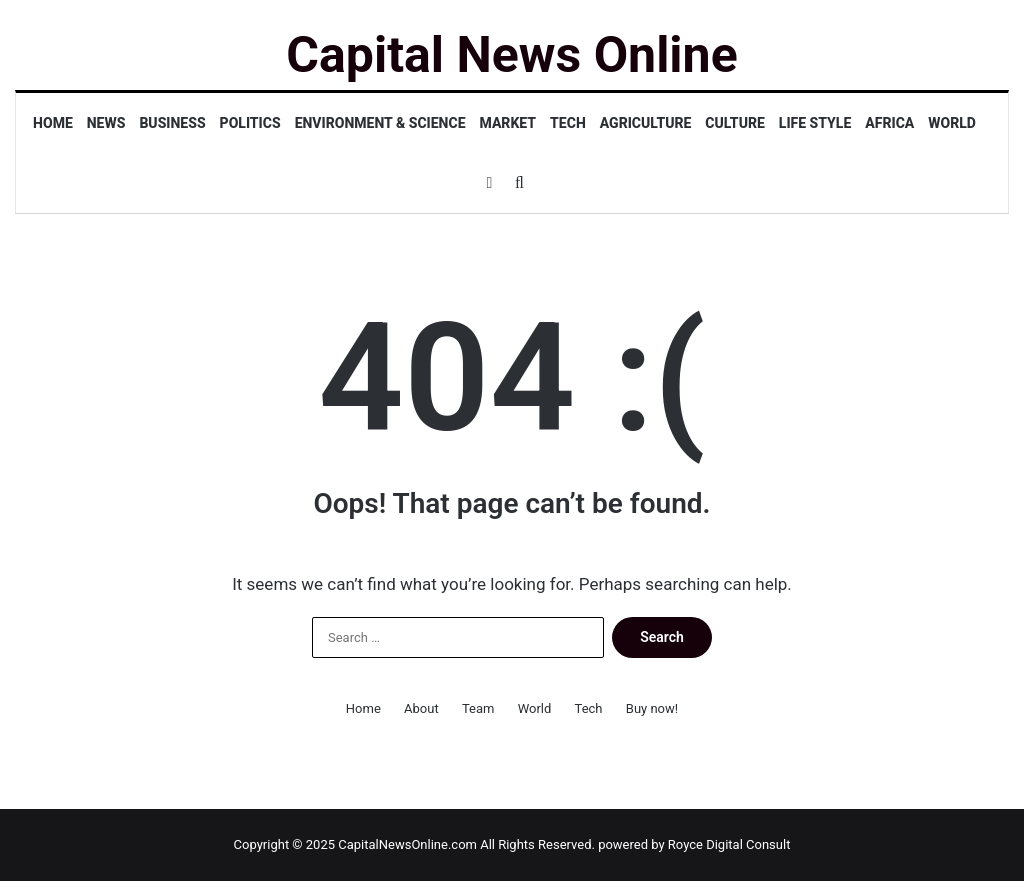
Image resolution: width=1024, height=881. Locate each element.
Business (172, 123)
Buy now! (652, 708)
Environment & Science (380, 123)
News (106, 123)
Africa (889, 123)
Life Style (815, 123)
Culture (734, 123)
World (952, 123)
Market (508, 123)
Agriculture (646, 123)
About (421, 708)
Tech (568, 123)
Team (478, 708)
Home (53, 123)
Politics (250, 123)
